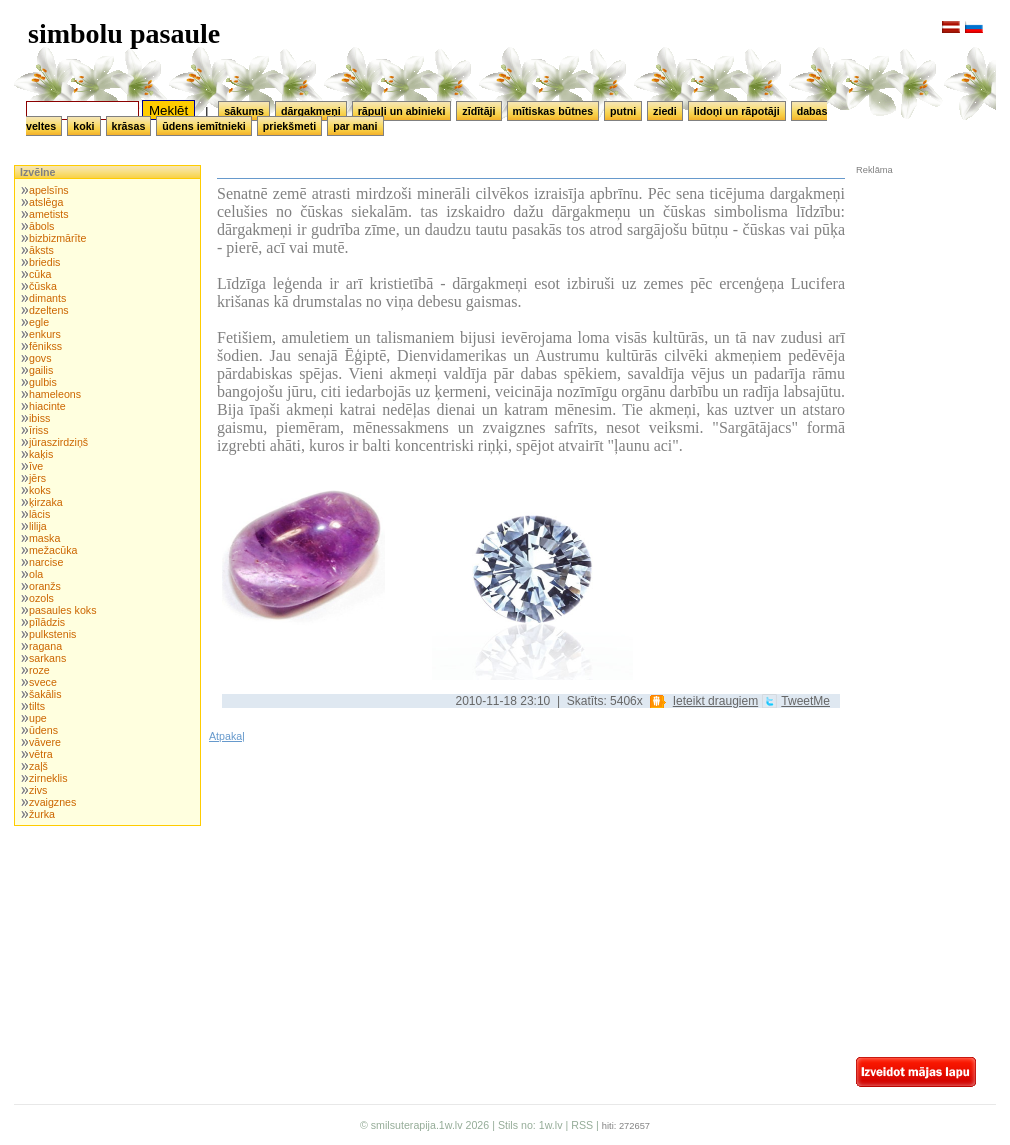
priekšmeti (289, 126)
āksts (41, 250)
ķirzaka (46, 502)
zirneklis (48, 778)
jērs (37, 478)
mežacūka (53, 550)
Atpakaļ (227, 736)
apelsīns (49, 190)
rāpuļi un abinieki (402, 111)
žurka (42, 814)
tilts (37, 706)
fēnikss (45, 346)
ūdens (43, 730)
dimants (47, 298)
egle (39, 322)
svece (43, 682)
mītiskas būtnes (553, 111)
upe (38, 718)
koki (83, 126)
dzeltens (49, 310)
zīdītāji (478, 111)
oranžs (45, 586)
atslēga (46, 202)
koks (40, 490)
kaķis (41, 454)
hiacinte (47, 406)
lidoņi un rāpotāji (737, 111)
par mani (355, 126)
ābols (41, 226)
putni (623, 111)
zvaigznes (52, 802)
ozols (41, 598)
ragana (45, 646)
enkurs (45, 334)
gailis (41, 370)
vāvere (45, 742)
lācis (39, 514)
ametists (49, 214)
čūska (43, 286)
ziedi (665, 111)
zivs (38, 790)
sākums (244, 111)
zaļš (38, 766)
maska (44, 538)
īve (36, 466)
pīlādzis (47, 622)
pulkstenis (52, 634)
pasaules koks (63, 610)
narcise (46, 562)
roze (39, 670)
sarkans (47, 658)
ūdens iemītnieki (204, 126)
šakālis (45, 694)
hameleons (55, 394)
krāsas (129, 126)
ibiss (39, 418)
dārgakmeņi (311, 111)
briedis (44, 262)
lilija (38, 526)
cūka (40, 274)
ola (36, 574)
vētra (41, 754)
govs (40, 358)
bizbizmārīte (57, 238)
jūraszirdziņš (58, 442)
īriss (39, 430)
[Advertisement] (916, 309)
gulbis (43, 382)
